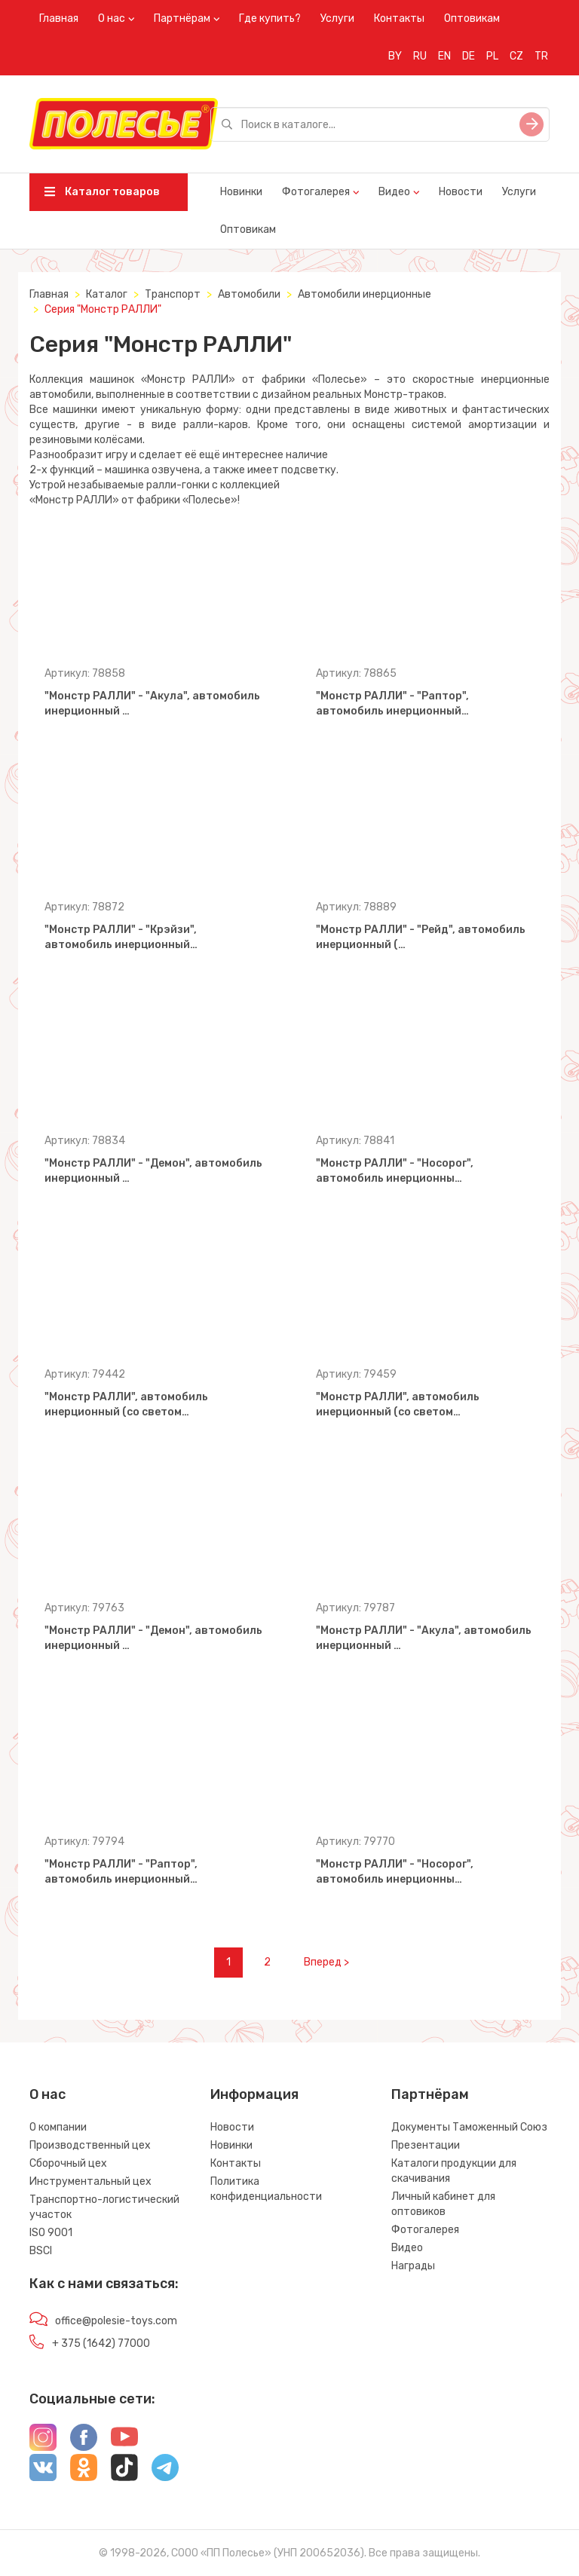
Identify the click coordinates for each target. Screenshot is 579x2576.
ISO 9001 (50, 2232)
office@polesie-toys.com (116, 2320)
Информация (254, 2094)
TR (541, 56)
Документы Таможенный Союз (469, 2127)
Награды (413, 2265)
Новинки (241, 191)
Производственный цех (90, 2145)
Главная (58, 18)
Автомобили (249, 294)
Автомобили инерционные (364, 294)
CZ (516, 56)
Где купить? (270, 18)
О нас (111, 18)
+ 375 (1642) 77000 (101, 2343)
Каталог (106, 294)
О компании (58, 2127)
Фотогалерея (316, 191)
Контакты (399, 18)
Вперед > (326, 1962)
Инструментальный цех (90, 2181)
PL (492, 56)
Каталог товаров (102, 191)
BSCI (40, 2250)
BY (395, 56)
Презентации (425, 2145)
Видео (394, 191)
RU (420, 56)
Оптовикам (472, 18)
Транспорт (173, 294)
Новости (460, 191)
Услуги (337, 18)
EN (444, 56)
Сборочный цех (68, 2163)
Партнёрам (182, 18)
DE (468, 56)
